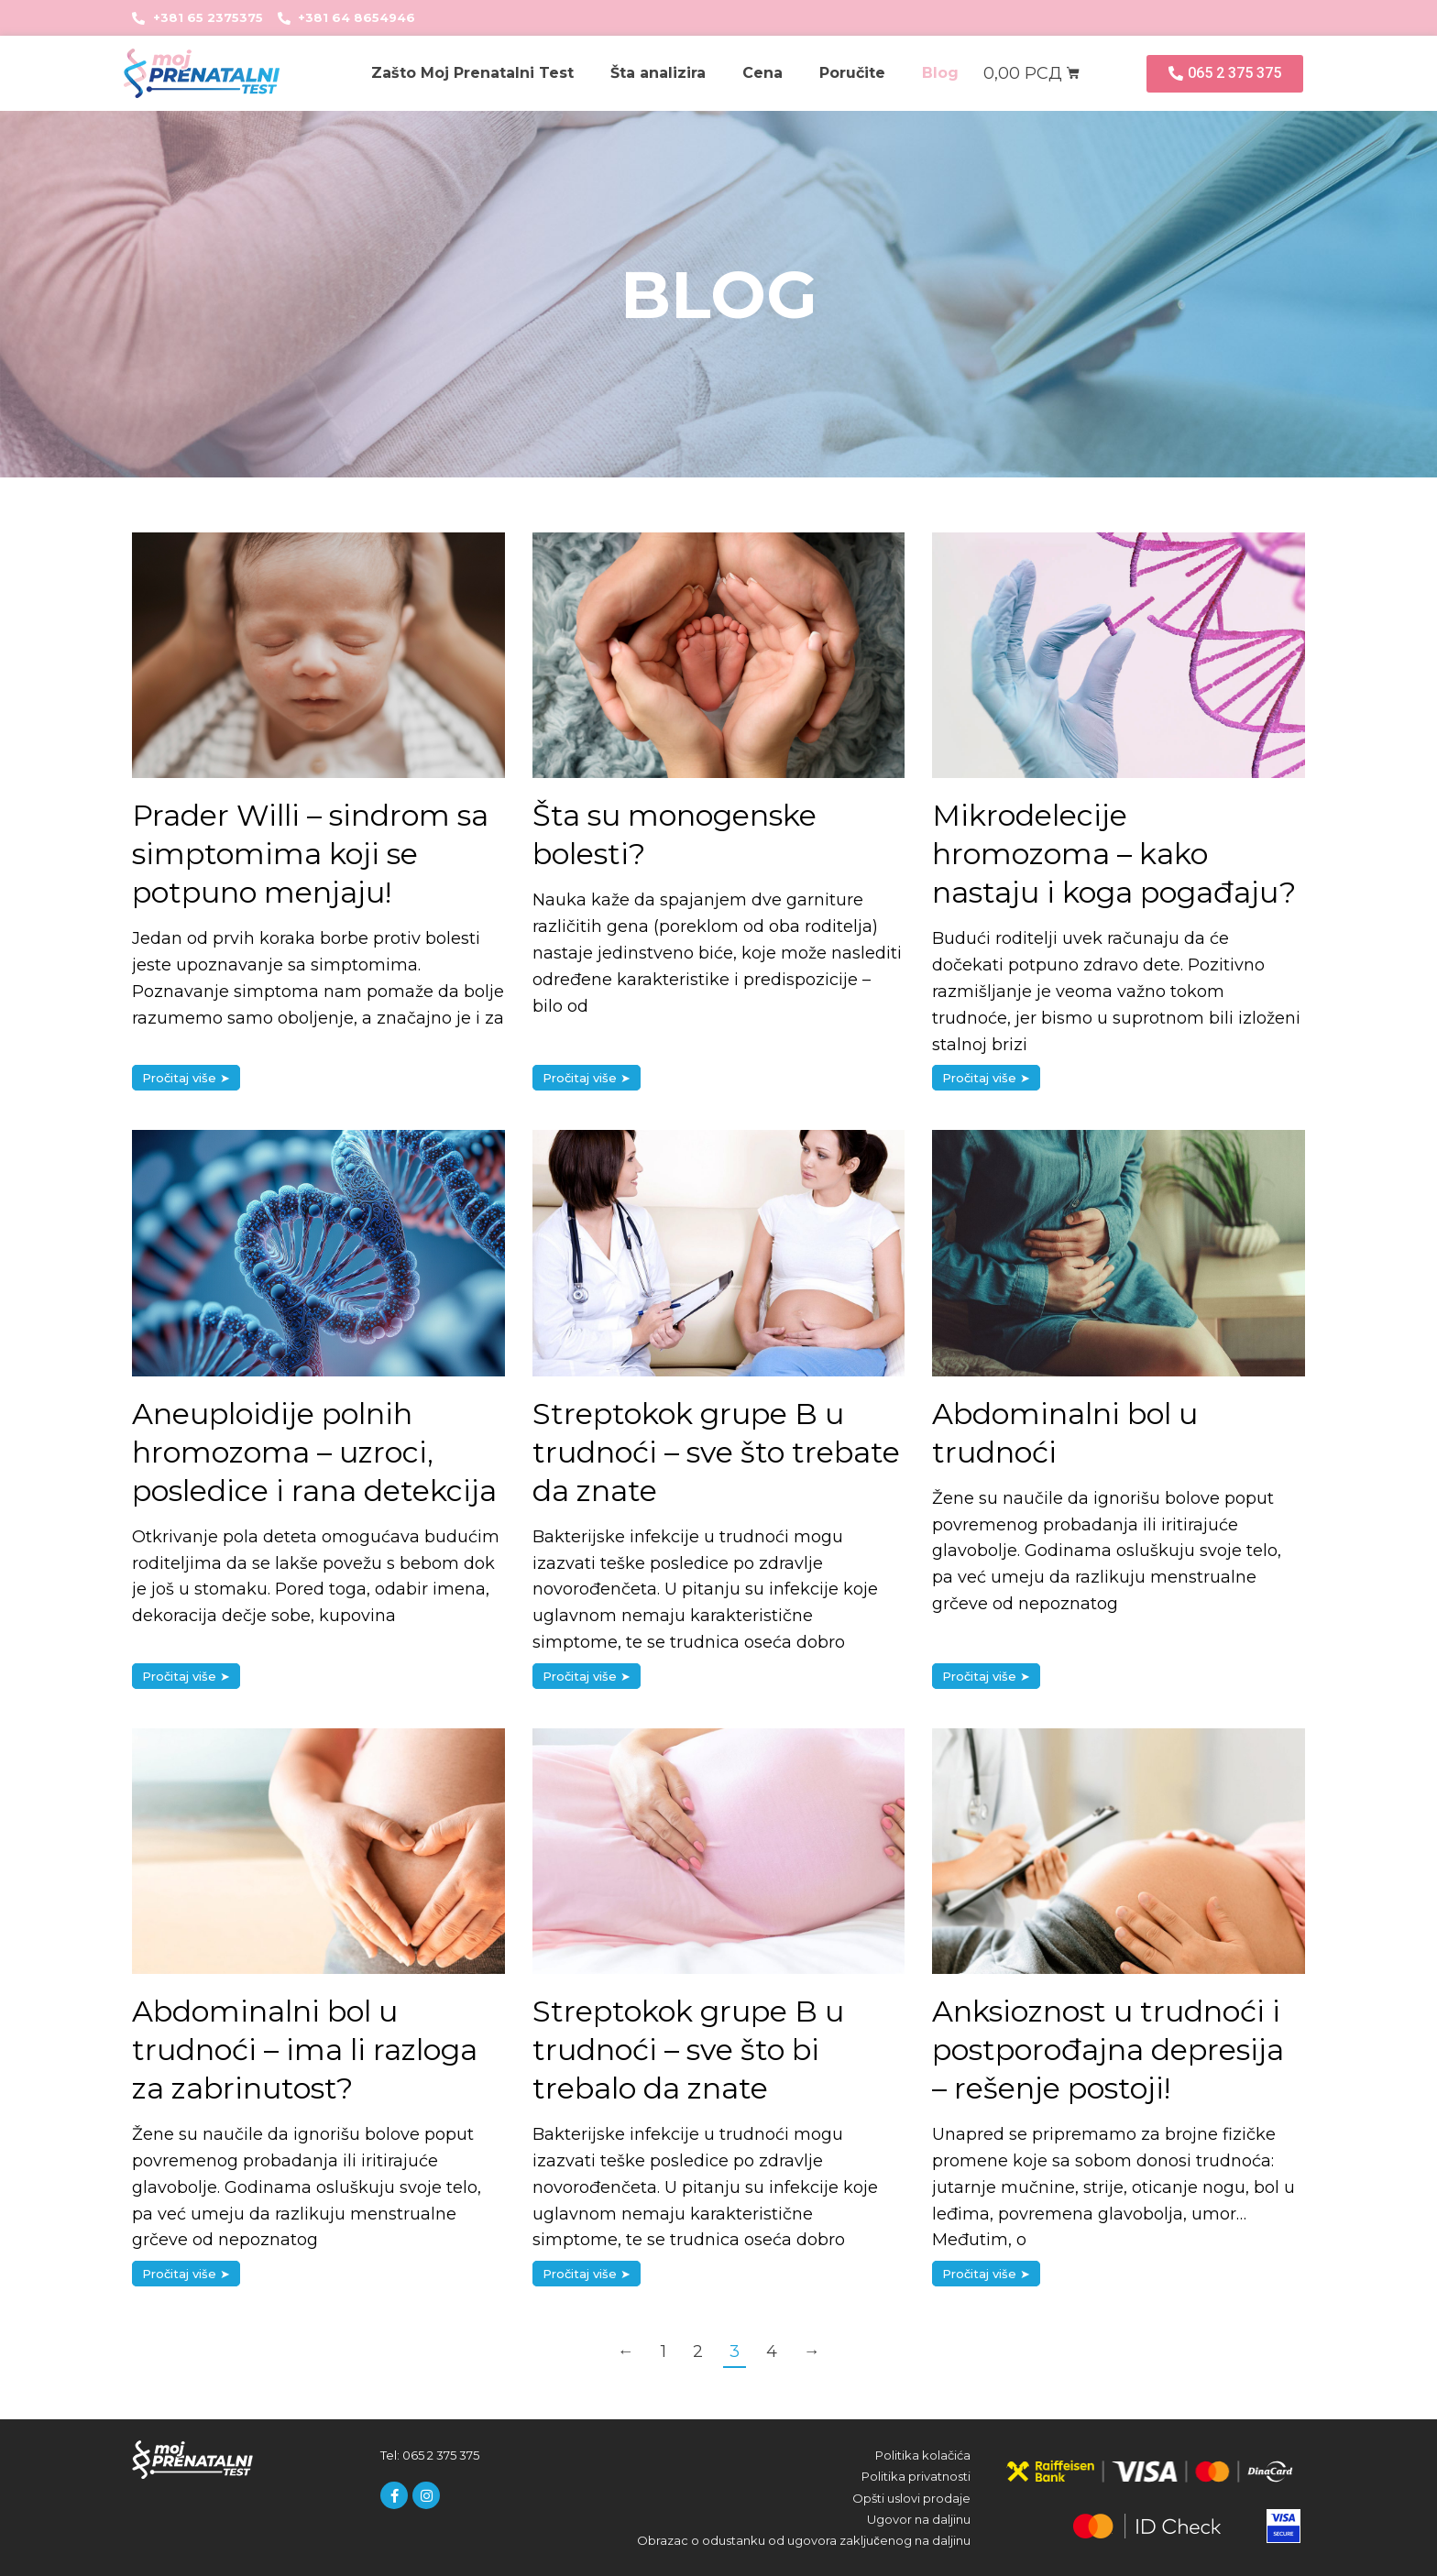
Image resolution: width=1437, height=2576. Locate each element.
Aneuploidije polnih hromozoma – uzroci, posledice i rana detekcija (314, 1452)
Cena (762, 73)
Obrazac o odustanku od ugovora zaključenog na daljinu (804, 2540)
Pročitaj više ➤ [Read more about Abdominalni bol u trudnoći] (986, 1676)
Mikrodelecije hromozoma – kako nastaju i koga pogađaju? (1114, 853)
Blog (940, 73)
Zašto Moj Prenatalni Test (472, 73)
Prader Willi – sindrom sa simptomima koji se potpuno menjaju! (310, 853)
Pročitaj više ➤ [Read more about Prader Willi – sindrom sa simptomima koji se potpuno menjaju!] (186, 1077)
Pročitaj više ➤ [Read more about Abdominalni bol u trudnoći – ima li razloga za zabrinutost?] (186, 2273)
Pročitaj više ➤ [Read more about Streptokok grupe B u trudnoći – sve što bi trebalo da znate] (587, 2273)
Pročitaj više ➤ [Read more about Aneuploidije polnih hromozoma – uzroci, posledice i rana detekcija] (186, 1676)
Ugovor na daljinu (919, 2519)
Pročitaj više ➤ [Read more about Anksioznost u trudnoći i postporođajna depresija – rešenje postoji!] (986, 2273)
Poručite (852, 73)
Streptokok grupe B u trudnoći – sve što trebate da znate (716, 1452)
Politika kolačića (923, 2455)
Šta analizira (658, 73)
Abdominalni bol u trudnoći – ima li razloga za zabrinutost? (304, 2049)
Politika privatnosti (916, 2476)
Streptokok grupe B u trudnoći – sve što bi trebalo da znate (688, 2049)
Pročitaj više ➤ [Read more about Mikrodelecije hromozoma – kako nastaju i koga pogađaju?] (986, 1077)
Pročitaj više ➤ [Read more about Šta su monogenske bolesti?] (587, 1077)
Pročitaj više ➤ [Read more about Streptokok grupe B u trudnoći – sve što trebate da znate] (587, 1676)
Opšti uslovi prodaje (911, 2498)
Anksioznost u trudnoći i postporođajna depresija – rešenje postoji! (1108, 2049)
